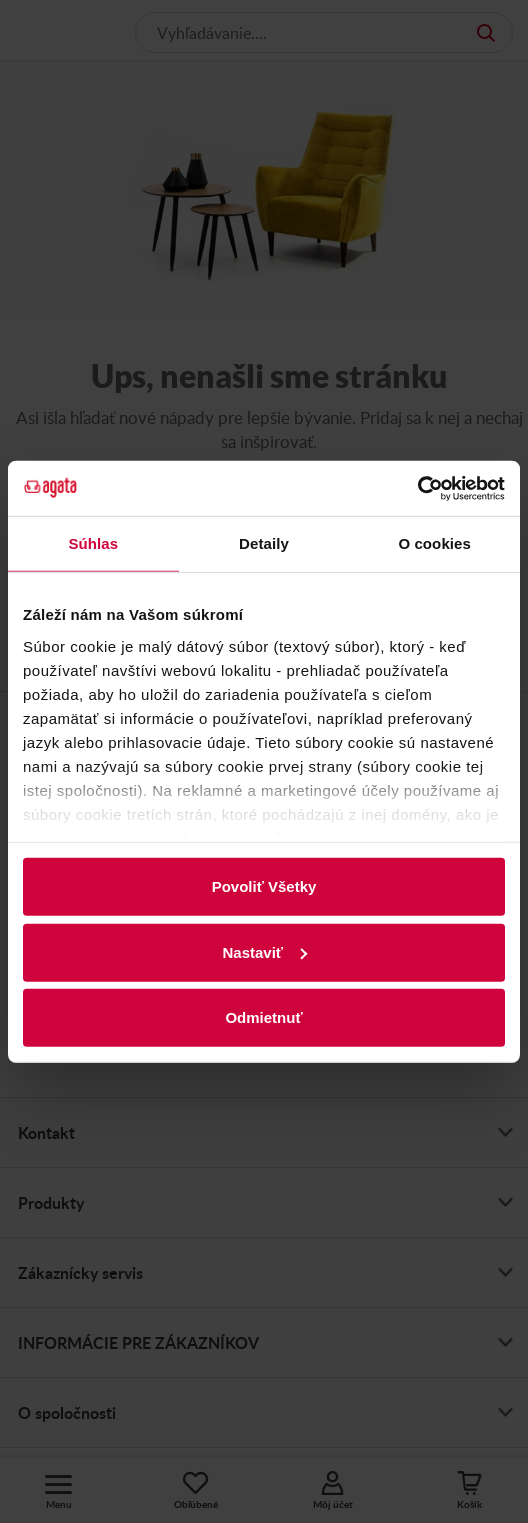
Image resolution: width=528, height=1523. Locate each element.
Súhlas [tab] (93, 543)
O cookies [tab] (434, 543)
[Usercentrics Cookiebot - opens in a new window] (417, 488)
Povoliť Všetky (264, 886)
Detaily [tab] (264, 543)
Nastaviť (264, 951)
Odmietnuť (263, 1017)
